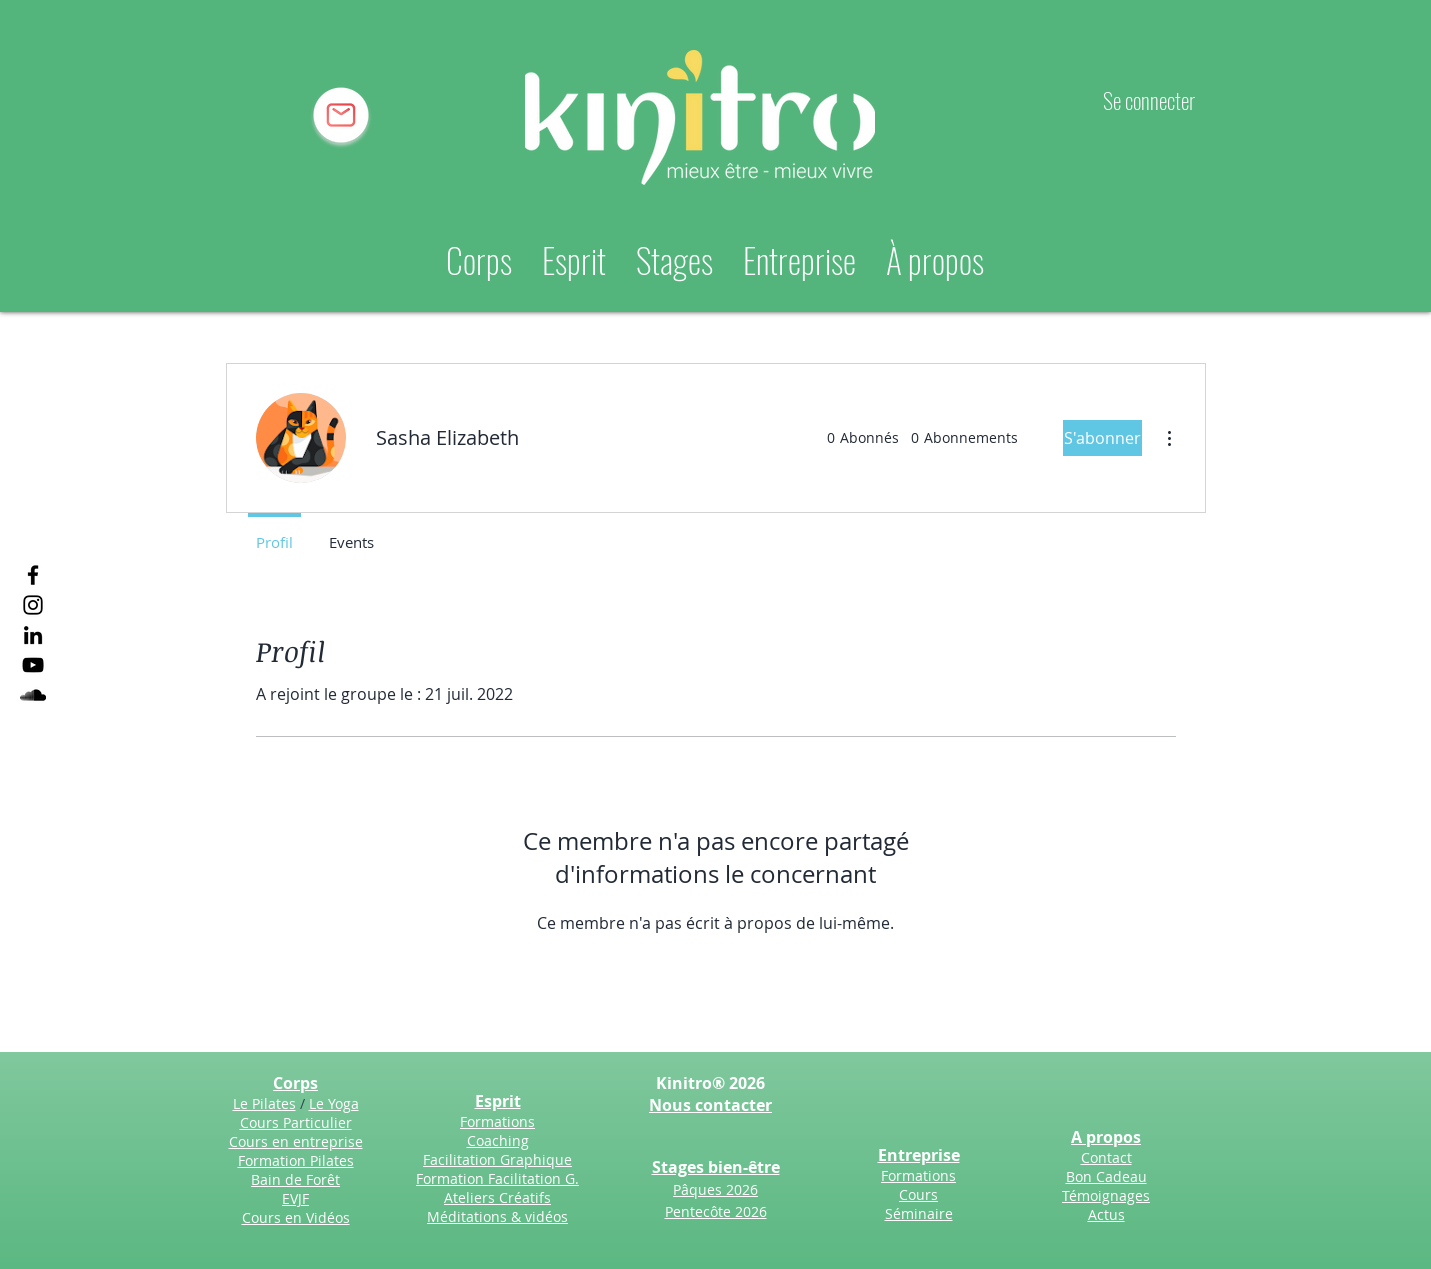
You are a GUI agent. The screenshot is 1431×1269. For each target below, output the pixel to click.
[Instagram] (33, 605)
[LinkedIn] (33, 635)
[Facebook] (33, 575)
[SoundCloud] (33, 695)
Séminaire (919, 1213)
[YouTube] (33, 665)
